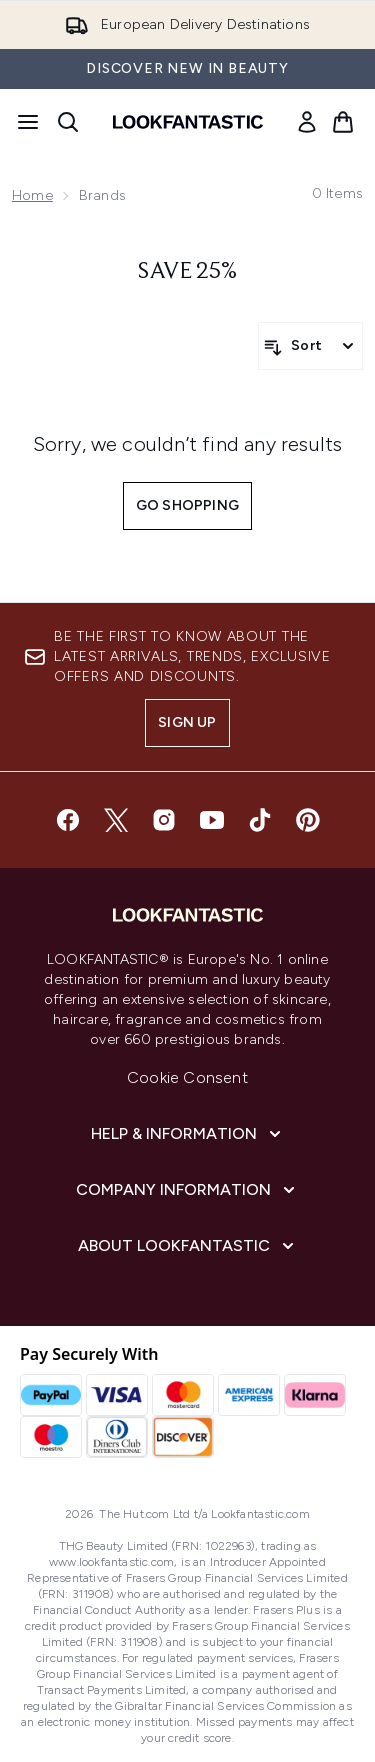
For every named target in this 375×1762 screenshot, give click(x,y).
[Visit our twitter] (116, 820)
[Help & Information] (188, 1134)
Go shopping (187, 505)
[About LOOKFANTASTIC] (188, 1246)
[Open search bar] (68, 122)
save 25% (187, 272)
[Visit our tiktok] (260, 820)
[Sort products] (310, 346)
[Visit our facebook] (68, 820)
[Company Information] (187, 1190)
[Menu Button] (28, 122)
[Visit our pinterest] (308, 820)
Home (32, 195)
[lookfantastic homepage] (188, 122)
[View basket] (343, 122)
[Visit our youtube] (212, 820)
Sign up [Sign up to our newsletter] (187, 722)
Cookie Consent (187, 1077)
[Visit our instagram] (164, 820)
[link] (307, 122)
